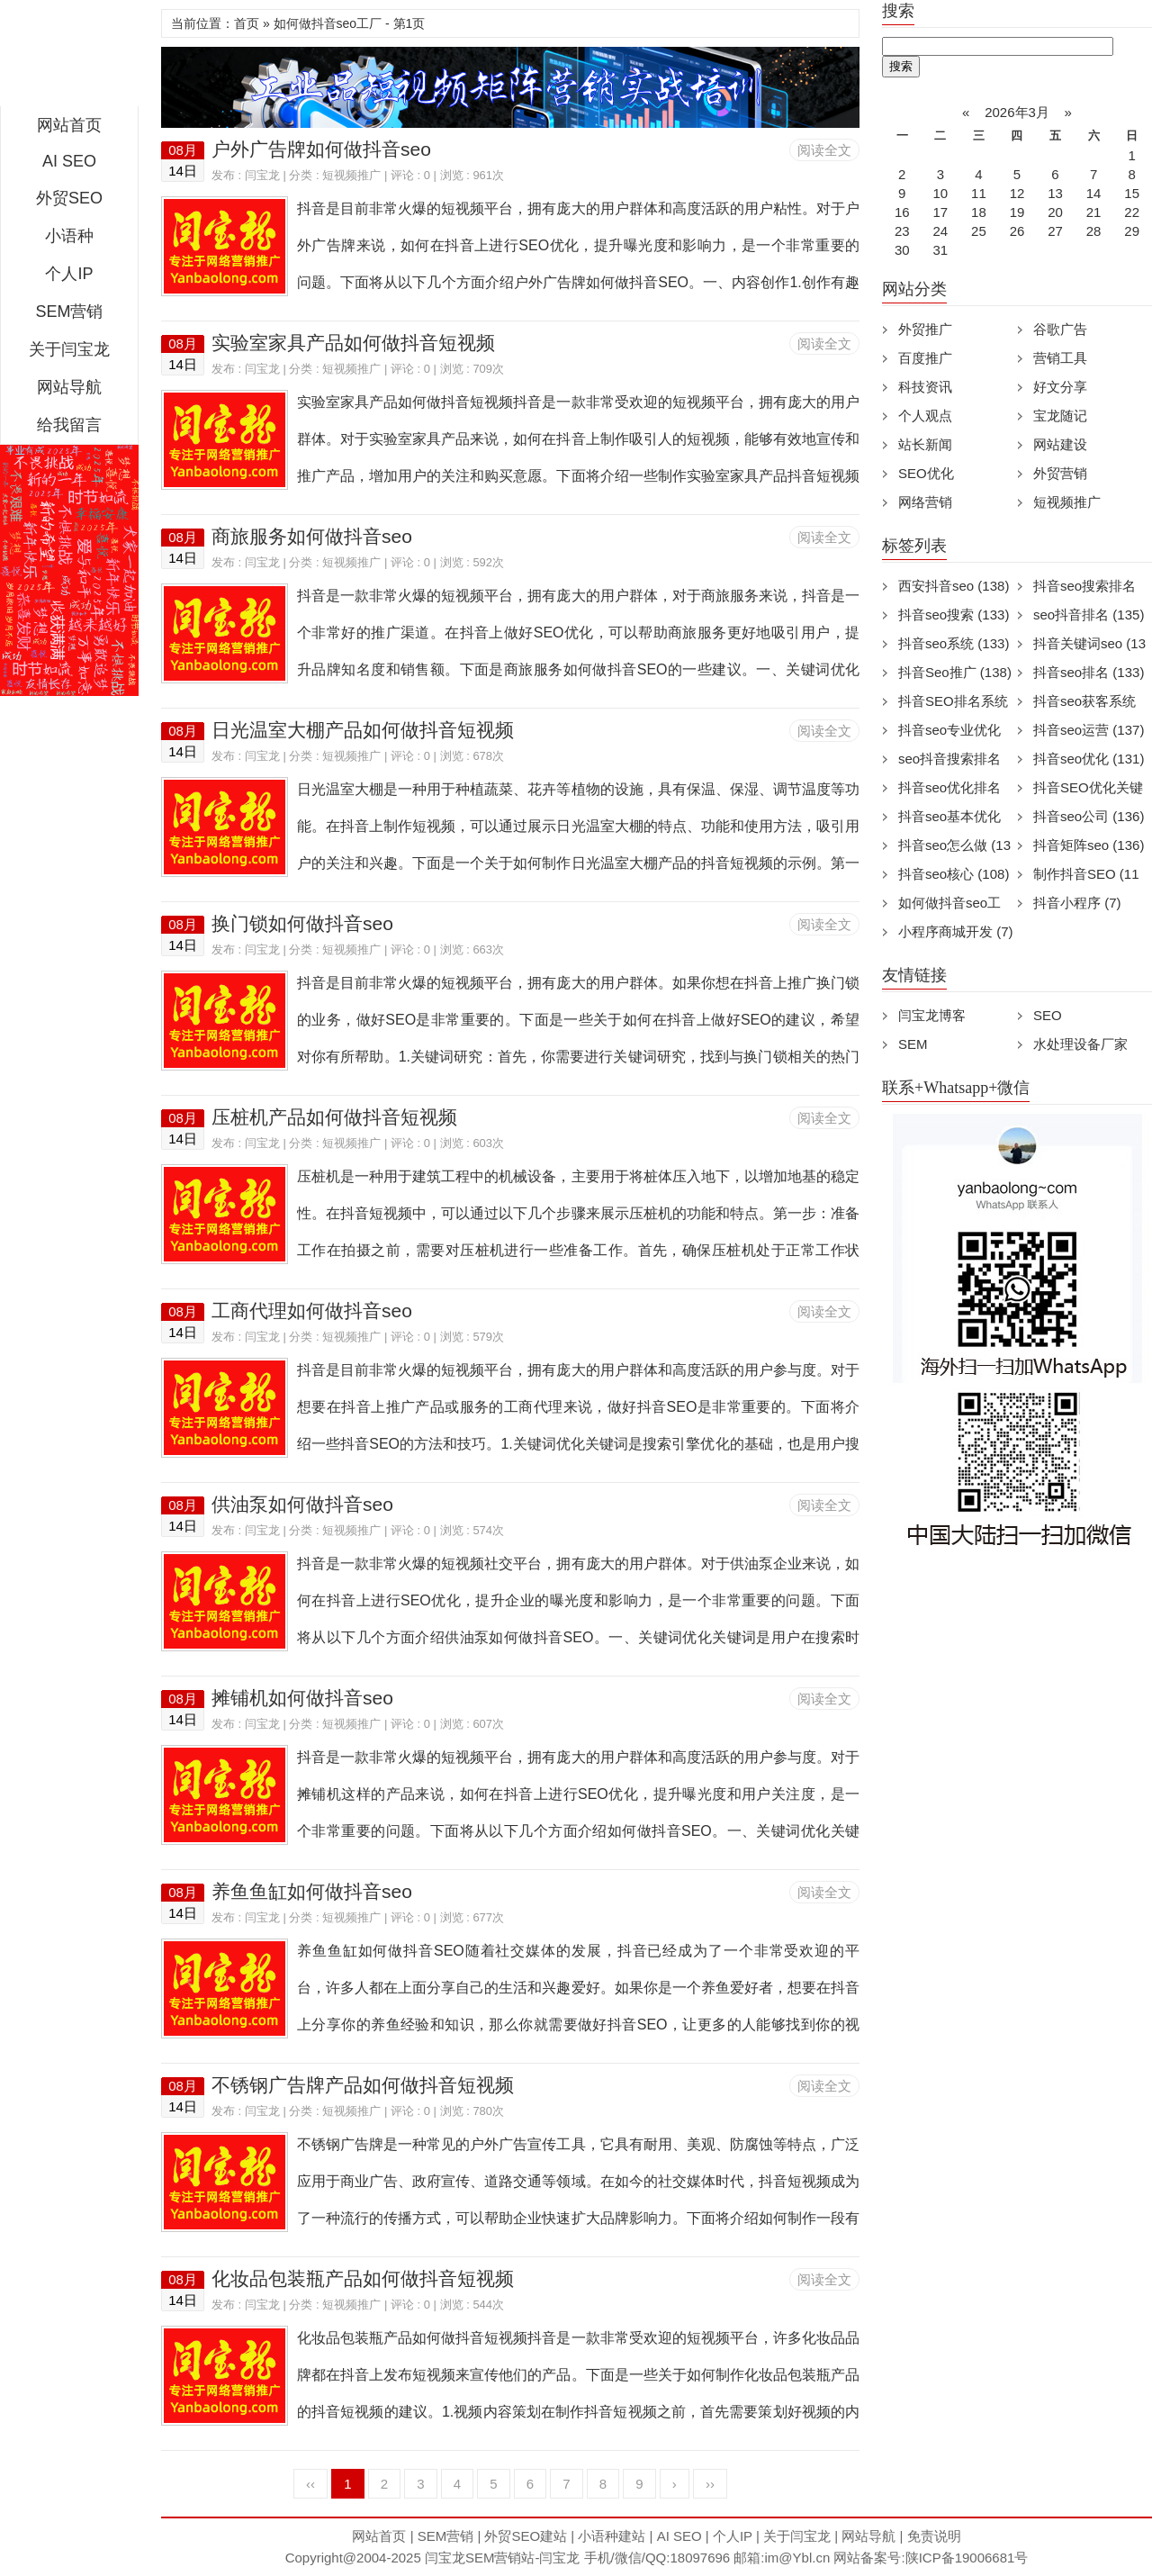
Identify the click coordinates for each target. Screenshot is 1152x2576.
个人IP (69, 274)
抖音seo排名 (1088, 672)
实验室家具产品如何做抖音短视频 (353, 342)
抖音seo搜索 (953, 614)
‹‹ (310, 2483)
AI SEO (69, 161)
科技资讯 (925, 386)
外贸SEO (69, 198)
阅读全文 (824, 150)
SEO (1047, 1015)
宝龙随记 (1060, 415)
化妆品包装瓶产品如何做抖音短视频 (363, 2278)
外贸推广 (925, 329)
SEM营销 (69, 312)
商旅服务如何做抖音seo (312, 536)
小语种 (69, 236)
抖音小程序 (1077, 902)
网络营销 (925, 502)
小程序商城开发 (955, 931)
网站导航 (69, 387)
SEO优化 (926, 473)
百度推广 (925, 358)
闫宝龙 (262, 175)
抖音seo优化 (1088, 758)
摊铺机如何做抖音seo (302, 1697)
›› (710, 2483)
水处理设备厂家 (1080, 1044)
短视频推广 (351, 175)
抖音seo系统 (953, 643)
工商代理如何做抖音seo (312, 1310)
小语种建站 (611, 2536)
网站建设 (1060, 444)
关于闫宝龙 (69, 349)
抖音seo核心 (953, 873)
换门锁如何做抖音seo (302, 923)
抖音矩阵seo (1088, 845)
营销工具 (1060, 358)
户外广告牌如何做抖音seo (321, 149)
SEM (913, 1044)
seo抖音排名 (1088, 614)
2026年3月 (1017, 112)
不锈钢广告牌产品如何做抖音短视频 (363, 2084)
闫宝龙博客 (932, 1015)
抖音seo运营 (1088, 729)
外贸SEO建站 (525, 2536)
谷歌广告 (1060, 329)
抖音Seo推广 (955, 672)
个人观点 (925, 415)
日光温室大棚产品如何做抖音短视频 (363, 729)
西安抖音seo (953, 585)
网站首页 (69, 125)
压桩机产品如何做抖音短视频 (334, 1117)
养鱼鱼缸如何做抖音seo (312, 1891)
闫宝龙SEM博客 (69, 57)
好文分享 (1060, 386)
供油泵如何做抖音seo (302, 1504)
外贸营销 (1060, 473)
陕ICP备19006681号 (967, 2557)
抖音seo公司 (1088, 816)
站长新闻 (925, 444)
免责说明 (934, 2536)
